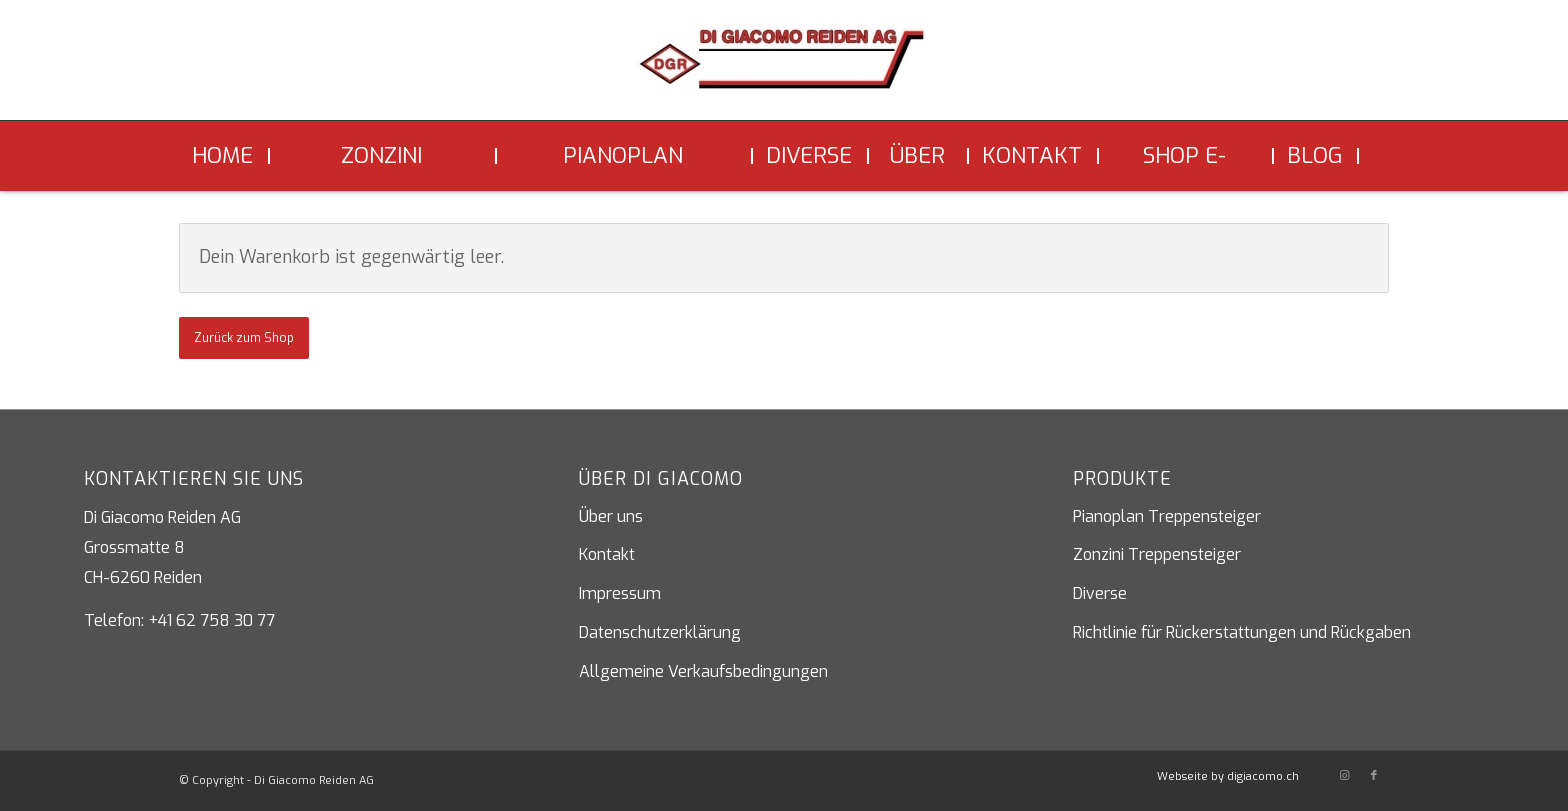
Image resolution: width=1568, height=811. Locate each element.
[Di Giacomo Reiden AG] (784, 68)
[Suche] (1374, 156)
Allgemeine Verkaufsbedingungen (703, 671)
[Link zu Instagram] (1344, 776)
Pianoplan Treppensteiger (1167, 516)
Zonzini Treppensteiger (1157, 554)
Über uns (611, 516)
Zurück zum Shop (244, 338)
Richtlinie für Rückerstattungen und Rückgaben (1242, 632)
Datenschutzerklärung (660, 632)
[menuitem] (224, 156)
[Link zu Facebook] (1374, 776)
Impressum (620, 593)
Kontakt (607, 554)
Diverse (1100, 593)
